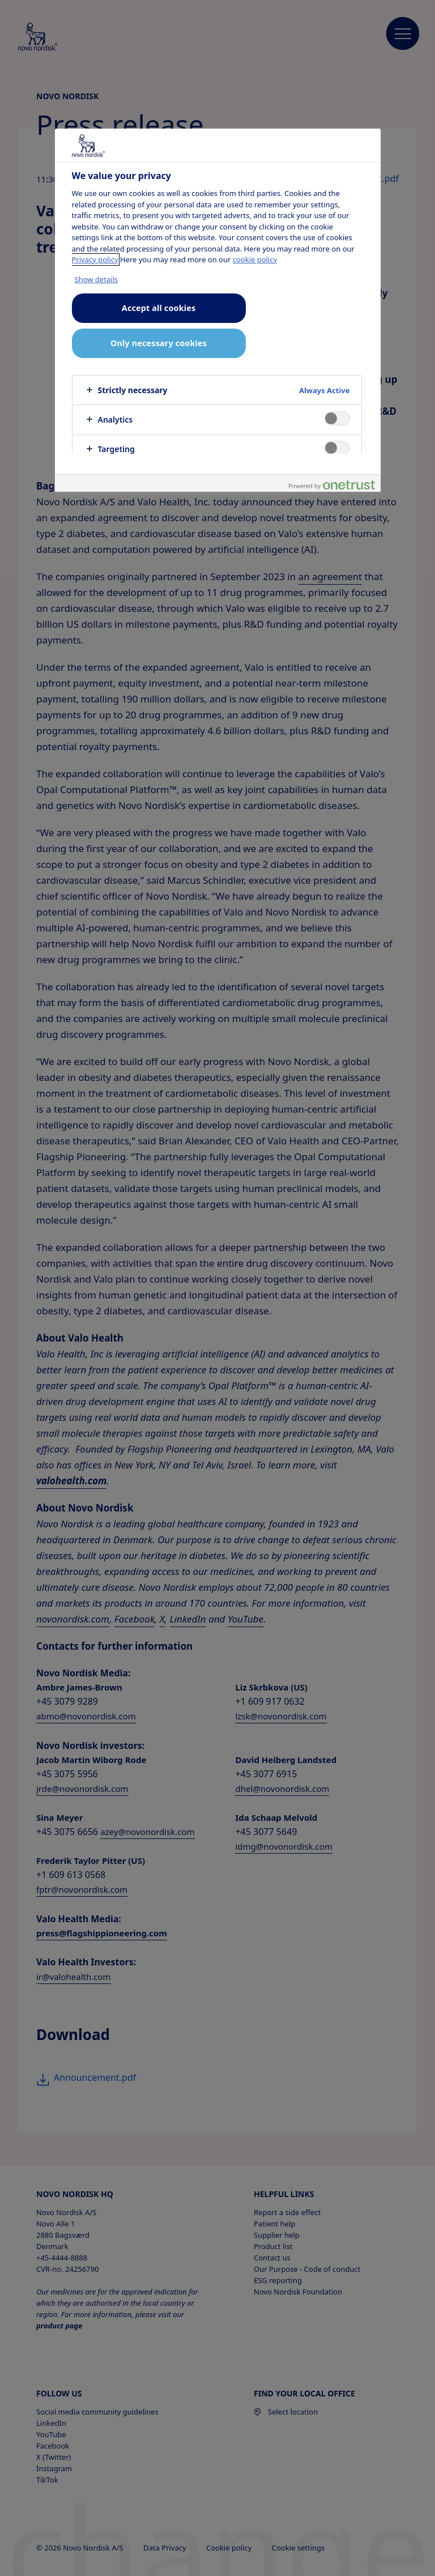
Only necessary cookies (158, 343)
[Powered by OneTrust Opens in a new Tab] (332, 485)
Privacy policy (95, 259)
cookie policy (255, 259)
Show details (96, 279)
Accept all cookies (158, 308)
